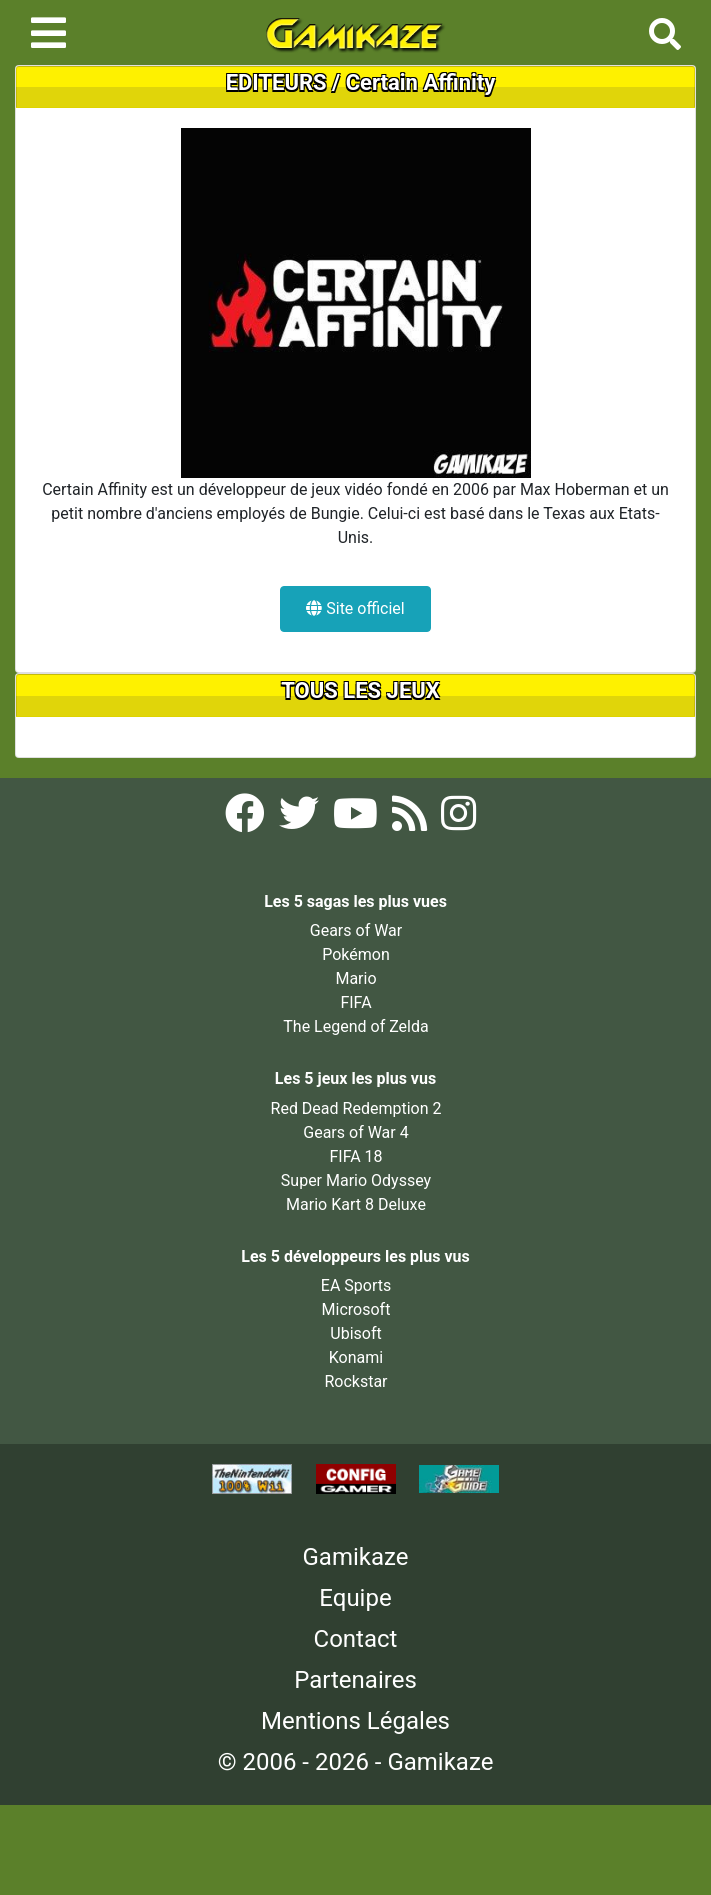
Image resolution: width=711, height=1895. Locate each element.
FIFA (355, 1002)
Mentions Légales (355, 1721)
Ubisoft (355, 1333)
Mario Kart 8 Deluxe (356, 1204)
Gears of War (356, 930)
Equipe (355, 1598)
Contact (356, 1639)
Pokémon (356, 954)
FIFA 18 (355, 1156)
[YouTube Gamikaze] (357, 819)
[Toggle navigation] (48, 33)
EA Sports (356, 1285)
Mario (355, 978)
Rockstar (355, 1381)
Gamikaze (356, 1557)
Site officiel (355, 608)
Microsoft (356, 1309)
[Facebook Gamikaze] (247, 819)
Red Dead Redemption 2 (356, 1108)
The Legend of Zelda (355, 1026)
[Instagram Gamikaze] (458, 819)
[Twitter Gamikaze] (301, 819)
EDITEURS (276, 82)
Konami (356, 1357)
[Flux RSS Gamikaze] (411, 819)
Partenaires (355, 1680)
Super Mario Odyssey (356, 1180)
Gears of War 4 (355, 1132)
